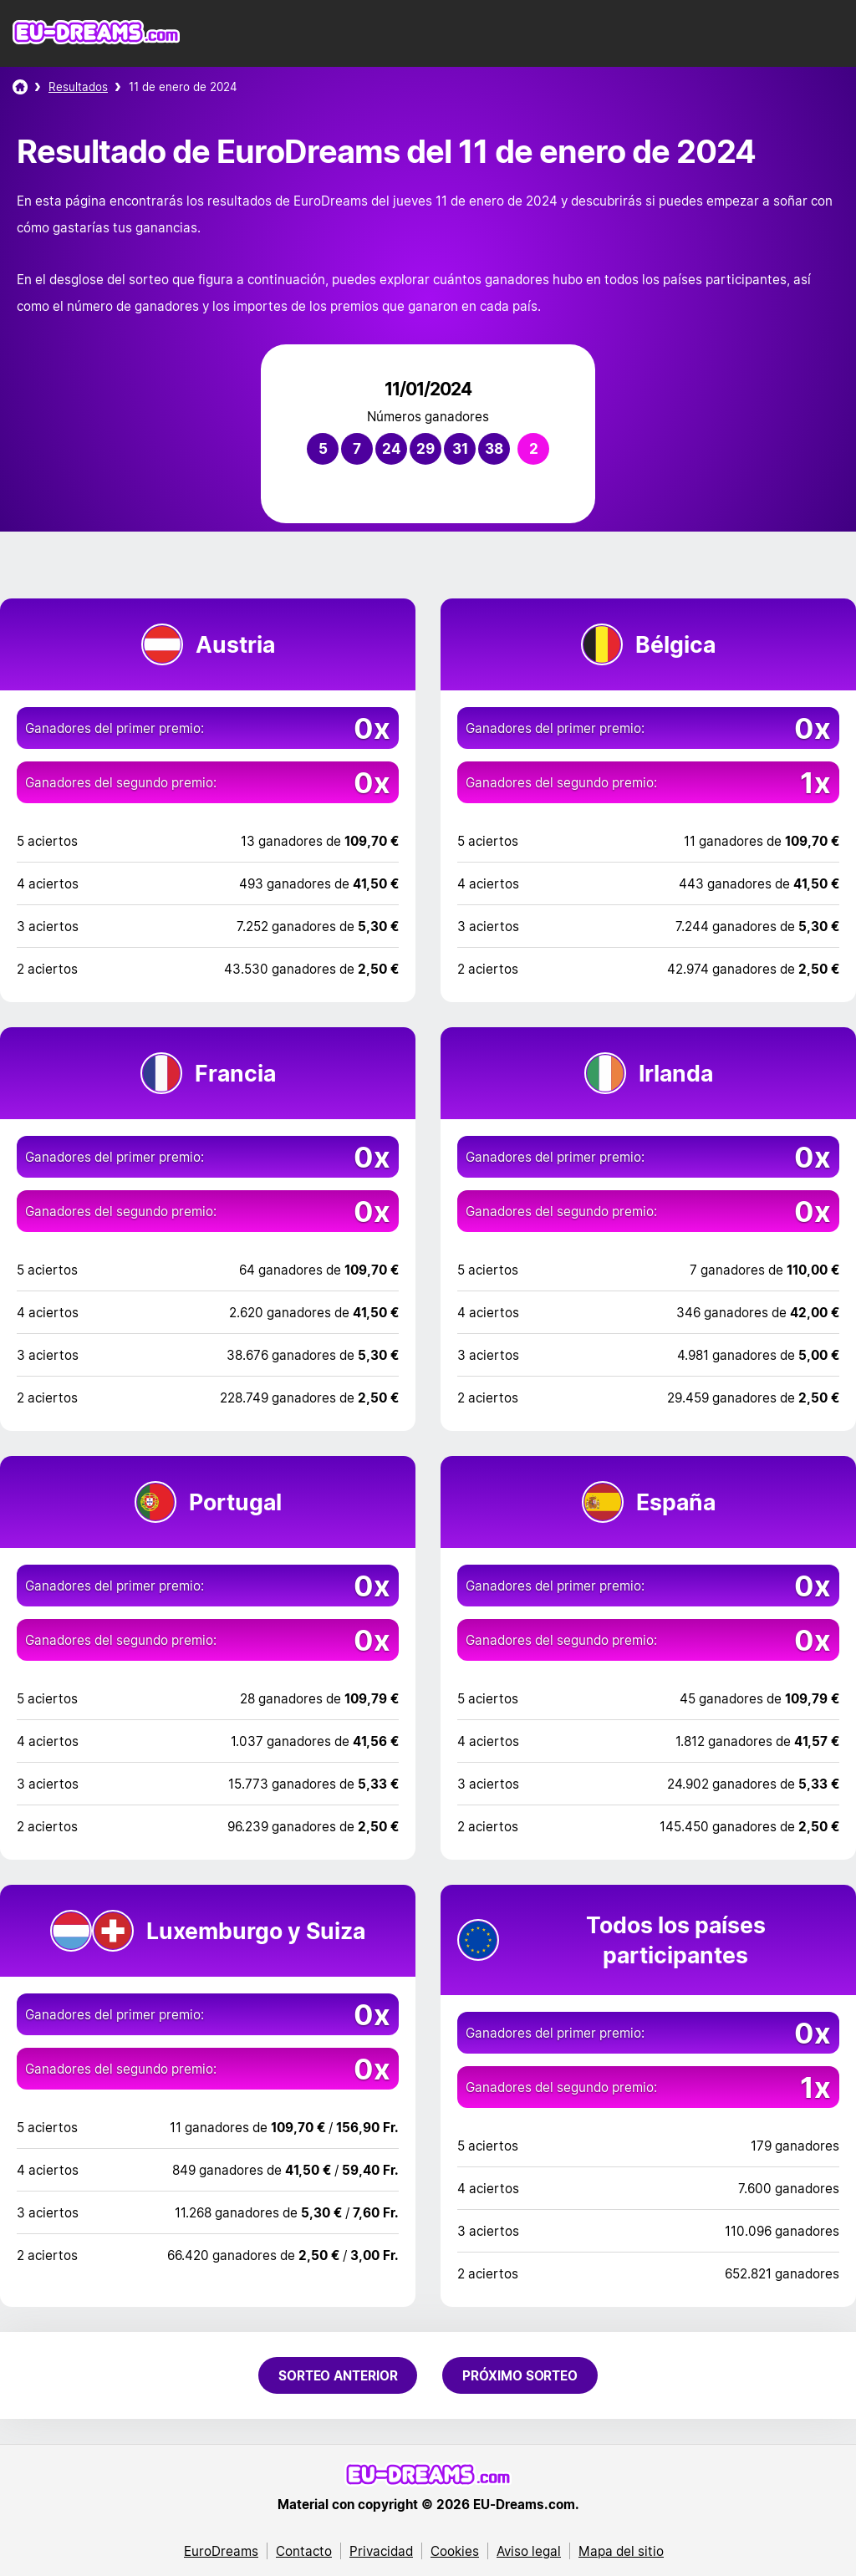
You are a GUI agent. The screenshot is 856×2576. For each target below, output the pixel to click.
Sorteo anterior (338, 2375)
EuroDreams (221, 2551)
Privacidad (381, 2551)
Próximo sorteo (520, 2375)
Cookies (455, 2551)
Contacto (304, 2551)
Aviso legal (529, 2551)
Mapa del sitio (621, 2551)
